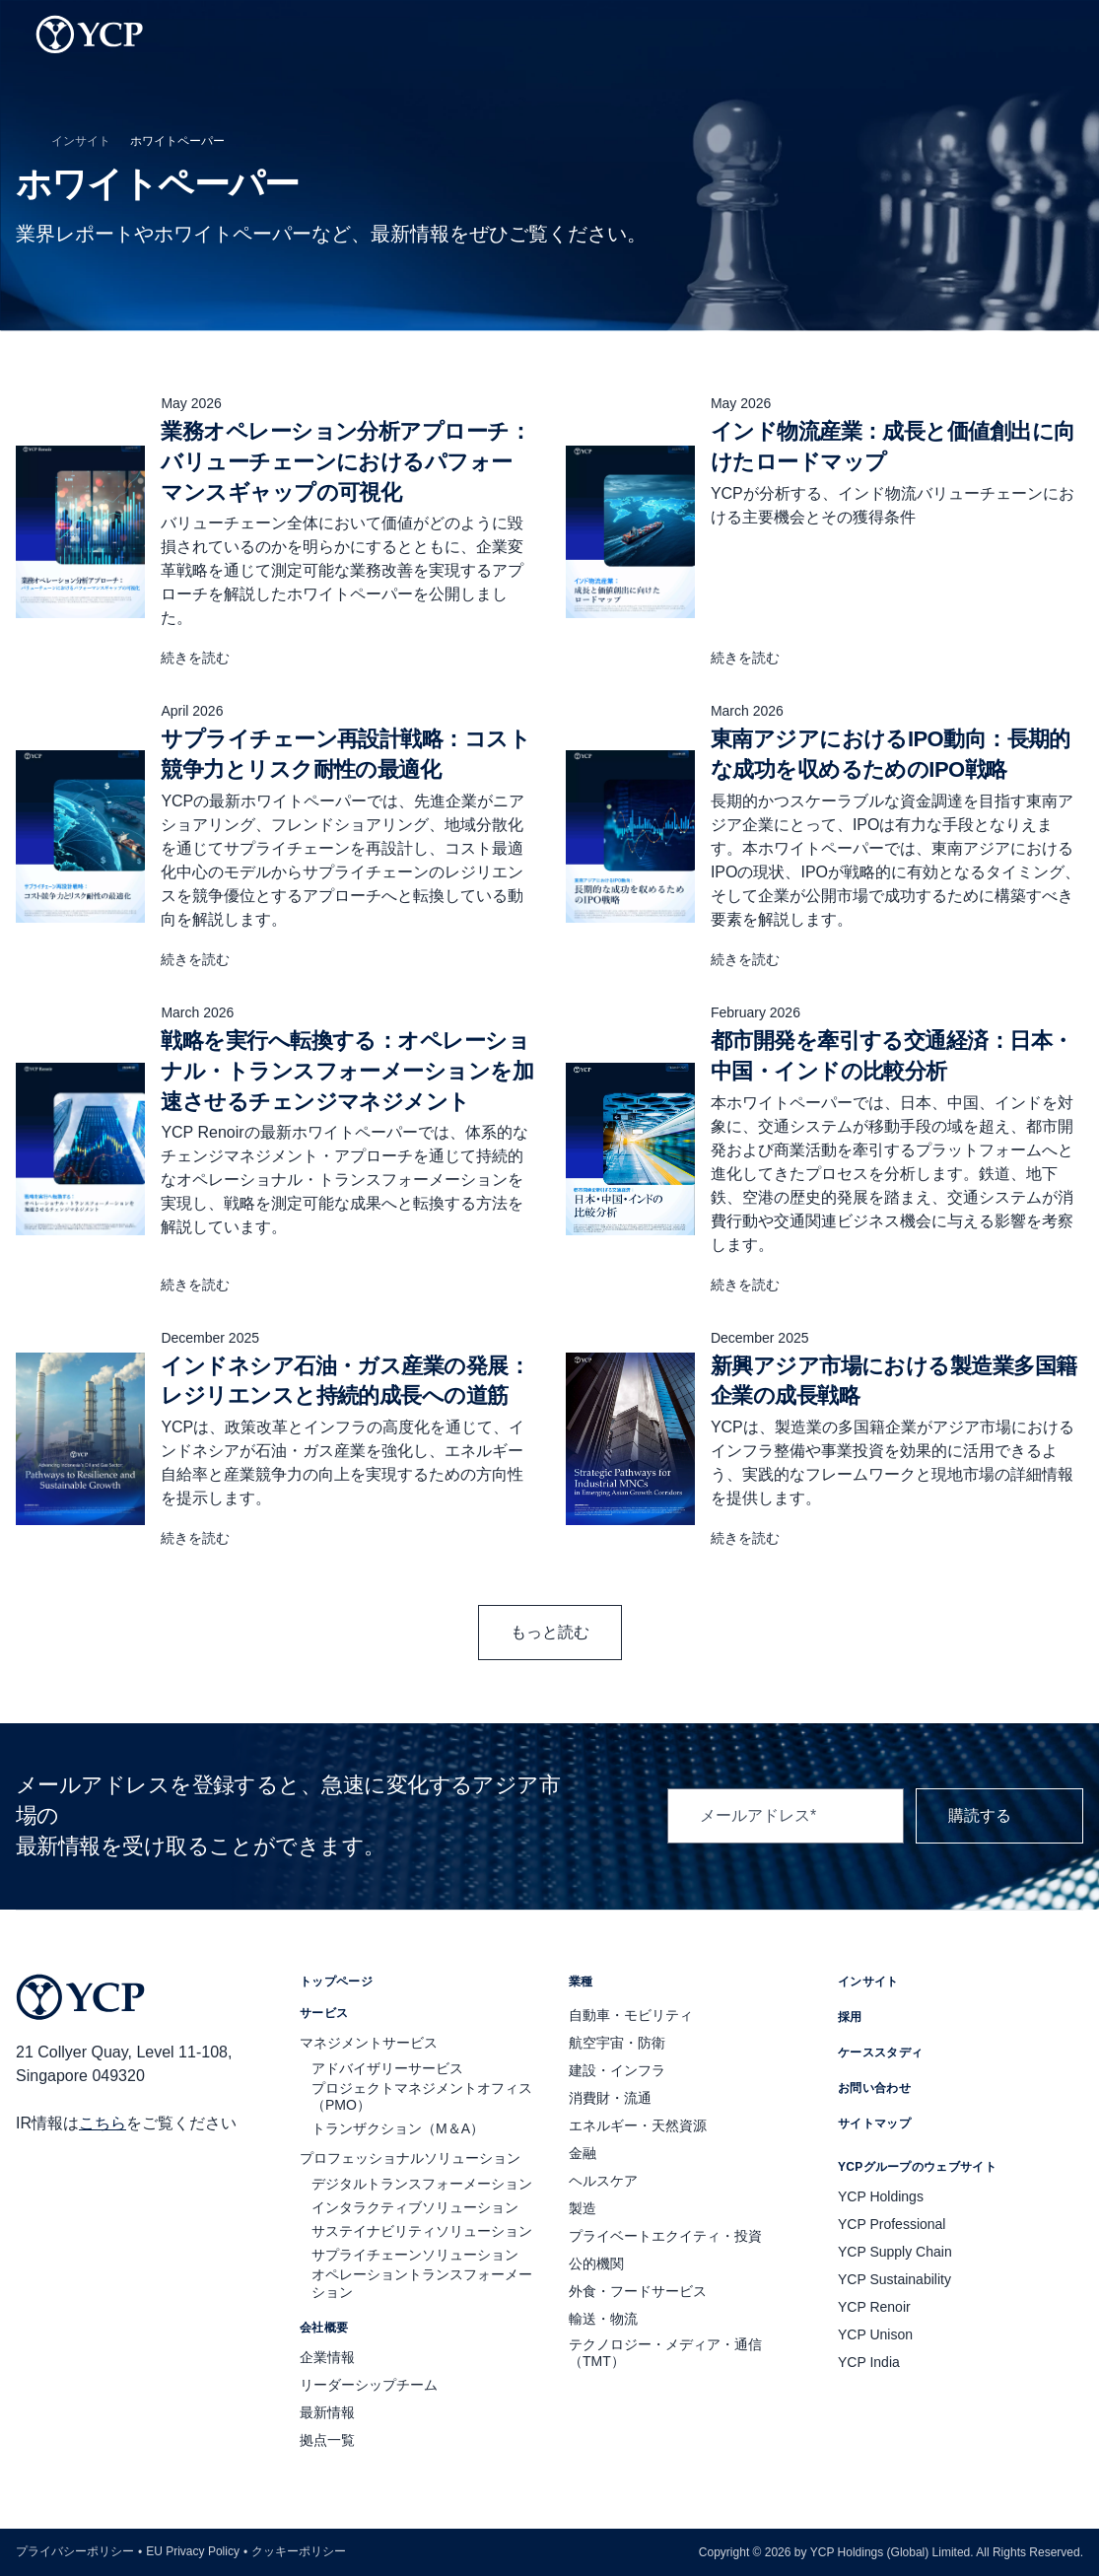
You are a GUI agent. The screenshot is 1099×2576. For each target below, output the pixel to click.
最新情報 (327, 2412)
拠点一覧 (327, 2440)
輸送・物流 (603, 2319)
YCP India (869, 2362)
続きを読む (207, 657)
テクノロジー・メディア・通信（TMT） (665, 2353)
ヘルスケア (603, 2181)
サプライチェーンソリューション (414, 2255)
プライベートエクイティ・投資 (665, 2236)
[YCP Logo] (89, 34)
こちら (102, 2123)
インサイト (80, 141)
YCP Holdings (881, 2196)
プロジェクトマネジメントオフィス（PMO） (421, 2097)
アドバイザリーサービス (387, 2068)
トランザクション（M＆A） (397, 2128)
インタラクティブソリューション (414, 2207)
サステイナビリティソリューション (421, 2231)
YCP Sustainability (894, 2279)
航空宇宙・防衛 (617, 2043)
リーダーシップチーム (369, 2385)
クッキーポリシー (298, 2551)
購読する (999, 1816)
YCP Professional (891, 2224)
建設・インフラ (617, 2070)
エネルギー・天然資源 (638, 2125)
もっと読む (550, 1632)
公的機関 (596, 2263)
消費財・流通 (610, 2098)
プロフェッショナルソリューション (410, 2158)
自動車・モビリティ (631, 2015)
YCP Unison (875, 2334)
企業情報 (327, 2357)
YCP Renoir (874, 2307)
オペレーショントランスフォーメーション (421, 2283)
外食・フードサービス (638, 2291)
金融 (582, 2153)
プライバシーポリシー (75, 2551)
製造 (582, 2208)
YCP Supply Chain (895, 2252)
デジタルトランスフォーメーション (421, 2184)
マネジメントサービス (369, 2043)
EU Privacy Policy (193, 2551)
